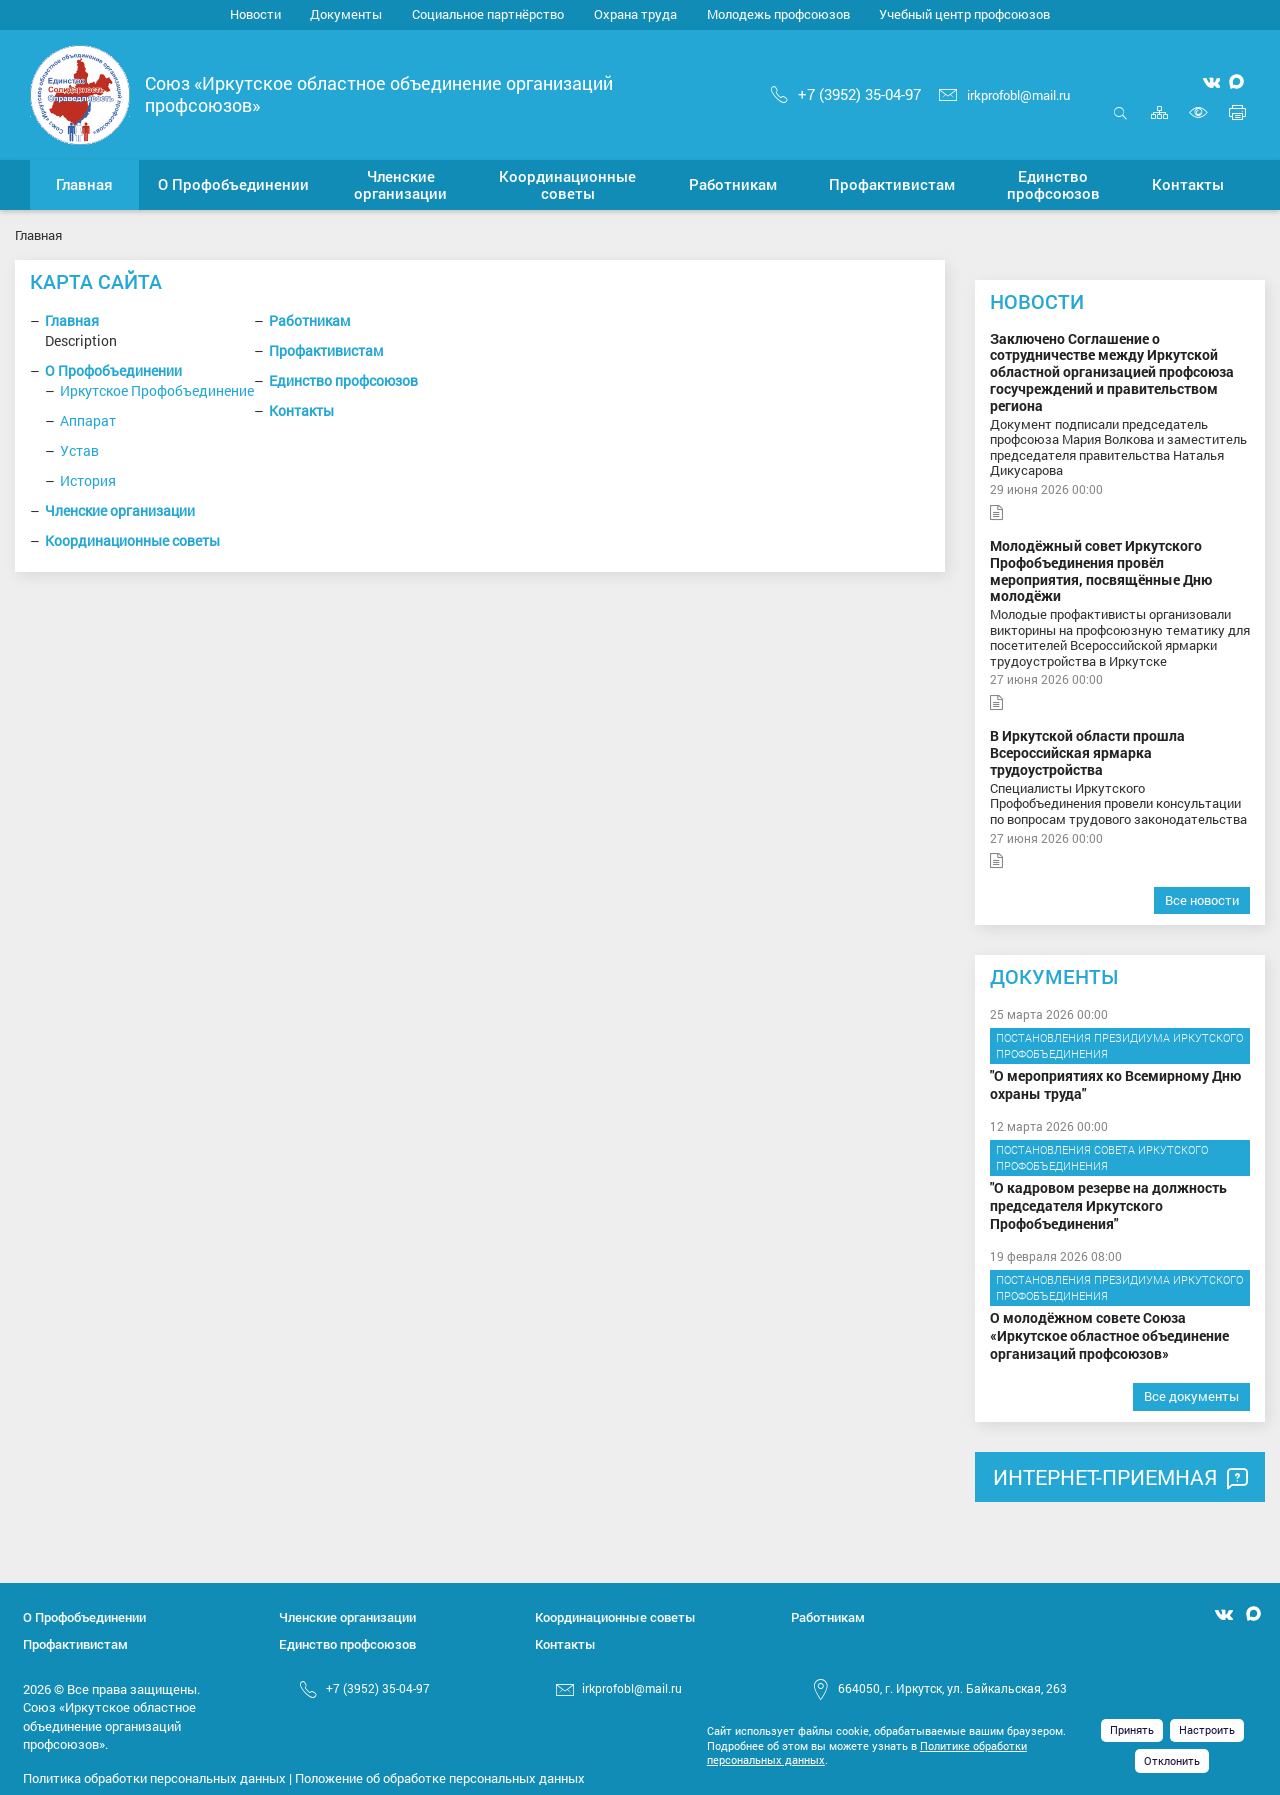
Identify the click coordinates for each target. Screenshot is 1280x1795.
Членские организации (120, 510)
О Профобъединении (113, 370)
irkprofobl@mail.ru (1004, 95)
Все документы (1191, 1396)
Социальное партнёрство (488, 14)
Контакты (301, 410)
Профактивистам (326, 350)
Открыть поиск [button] (1120, 112)
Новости (255, 14)
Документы (346, 14)
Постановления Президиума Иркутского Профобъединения (1119, 1045)
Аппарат (88, 420)
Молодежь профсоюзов (778, 14)
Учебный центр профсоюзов (964, 14)
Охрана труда (635, 14)
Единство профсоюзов (343, 380)
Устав (79, 450)
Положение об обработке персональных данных (440, 1778)
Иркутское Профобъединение (157, 390)
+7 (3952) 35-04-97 (846, 94)
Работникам (309, 320)
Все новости (1202, 900)
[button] (233, 185)
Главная (72, 320)
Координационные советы (132, 540)
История (88, 480)
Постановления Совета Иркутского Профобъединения (1102, 1157)
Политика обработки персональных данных (154, 1778)
